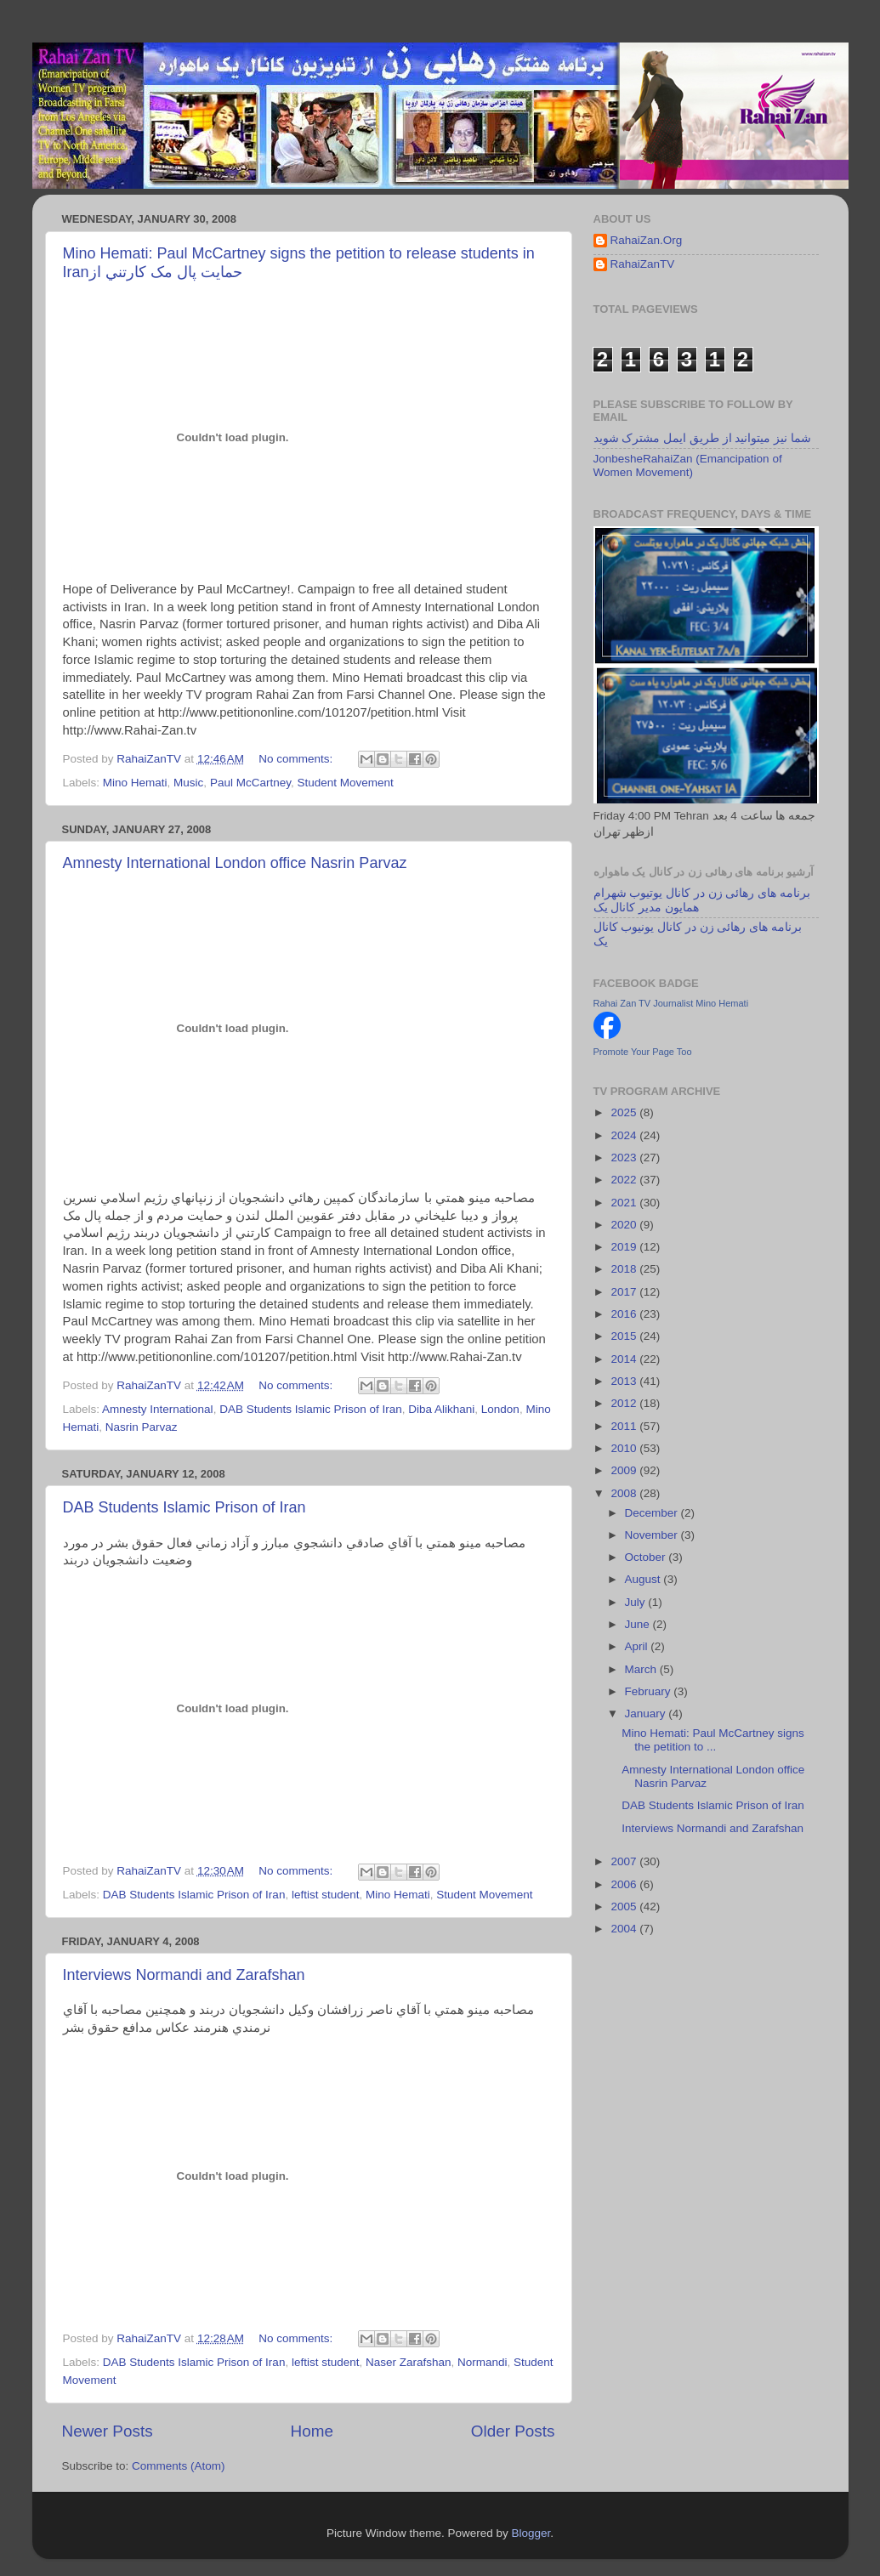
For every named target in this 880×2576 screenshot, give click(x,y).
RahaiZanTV (642, 264)
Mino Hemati (135, 782)
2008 (624, 1493)
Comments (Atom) (178, 2466)
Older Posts (513, 2431)
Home (312, 2431)
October (647, 1557)
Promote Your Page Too (642, 1052)
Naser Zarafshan (408, 2362)
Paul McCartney (250, 782)
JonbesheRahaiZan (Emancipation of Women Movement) (687, 465)
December (653, 1512)
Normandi (482, 2362)
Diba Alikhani (441, 1409)
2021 (624, 1202)
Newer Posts (107, 2431)
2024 (624, 1135)
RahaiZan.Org (646, 240)
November (653, 1535)
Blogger (531, 2533)
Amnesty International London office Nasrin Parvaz (235, 862)
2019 (624, 1246)
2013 (624, 1381)
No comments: (297, 758)
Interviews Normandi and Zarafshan (184, 1974)
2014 (624, 1359)
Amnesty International (157, 1409)
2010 (624, 1448)
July (637, 1602)
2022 (624, 1179)
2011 (624, 1426)
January (647, 1713)
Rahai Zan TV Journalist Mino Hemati (671, 1003)
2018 (624, 1268)
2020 (624, 1224)
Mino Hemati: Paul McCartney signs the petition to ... (713, 1740)
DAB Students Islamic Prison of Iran (310, 1409)
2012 (624, 1403)
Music (188, 782)
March (642, 1669)
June (639, 1624)
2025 (624, 1112)
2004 (624, 1928)
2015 (624, 1336)
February (649, 1691)
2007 (624, 1861)
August (644, 1579)
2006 (624, 1884)
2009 (624, 1470)
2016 (624, 1314)
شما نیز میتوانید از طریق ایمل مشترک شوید (702, 438)
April (638, 1646)
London (500, 1409)
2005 (624, 1906)
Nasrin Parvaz (141, 1427)
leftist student (326, 1894)
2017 (624, 1291)
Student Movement (345, 782)
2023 (624, 1157)
